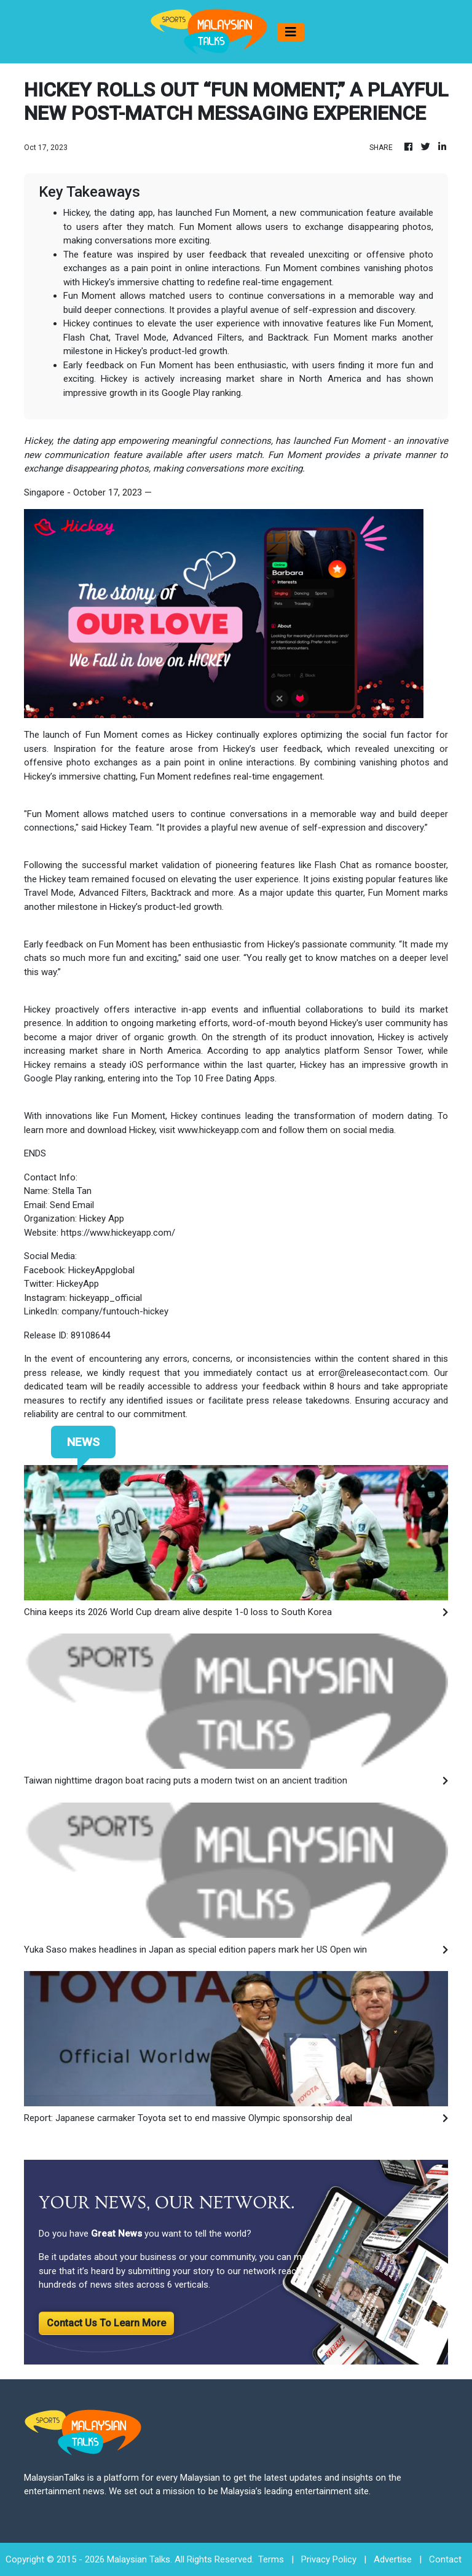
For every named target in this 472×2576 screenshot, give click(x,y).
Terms (271, 2559)
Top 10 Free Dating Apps (225, 1078)
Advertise (393, 2559)
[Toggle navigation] (290, 32)
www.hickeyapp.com (218, 1130)
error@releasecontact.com (373, 1372)
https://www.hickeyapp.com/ (118, 1232)
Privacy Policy (328, 2559)
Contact (445, 2559)
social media (368, 1130)
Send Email (72, 1205)
